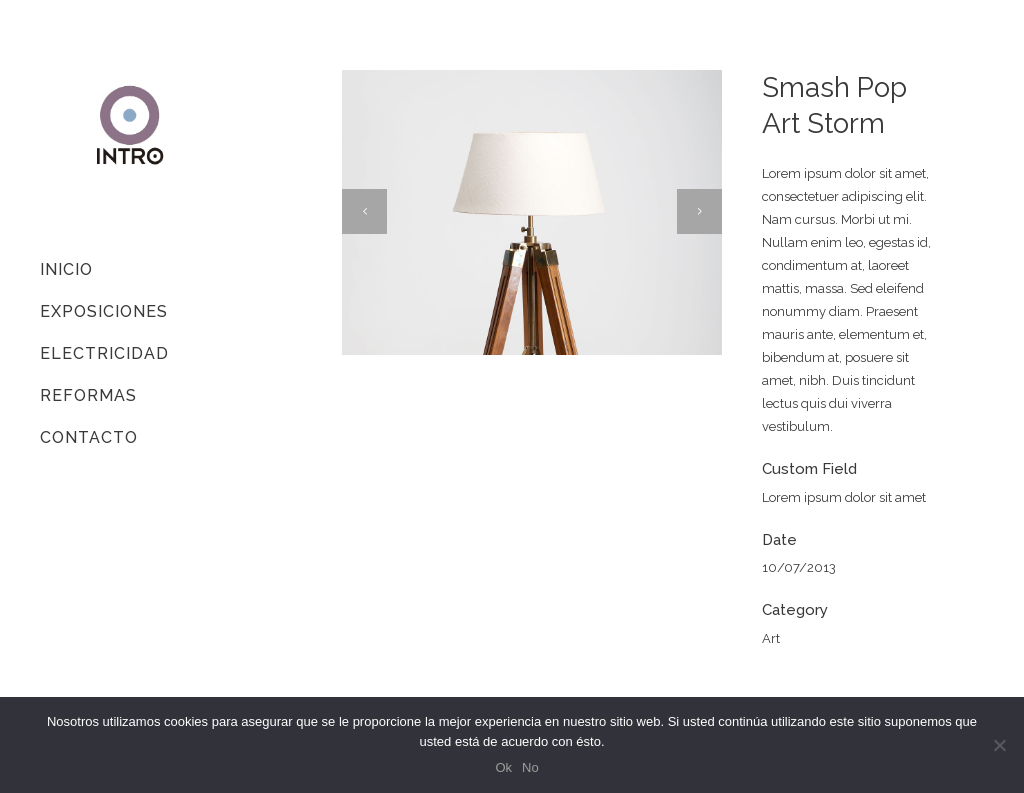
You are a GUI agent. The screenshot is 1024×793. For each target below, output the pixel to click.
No (530, 767)
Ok (503, 767)
